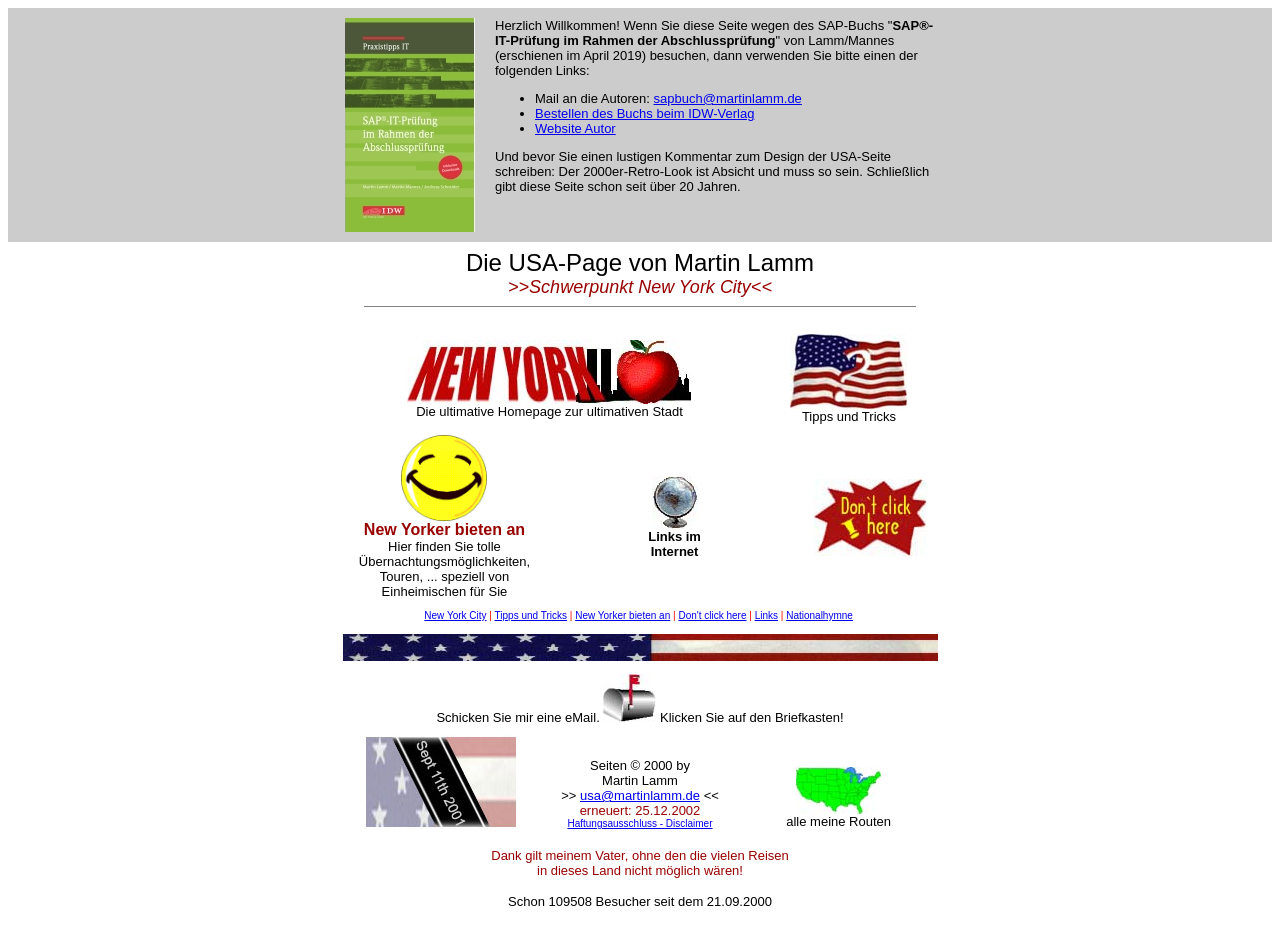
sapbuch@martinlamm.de (728, 98)
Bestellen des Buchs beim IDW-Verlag (644, 113)
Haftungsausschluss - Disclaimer (639, 823)
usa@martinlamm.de (640, 795)
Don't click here (712, 615)
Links (766, 615)
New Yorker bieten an (622, 615)
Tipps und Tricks (531, 615)
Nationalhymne (819, 615)
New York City (455, 615)
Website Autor (575, 128)
